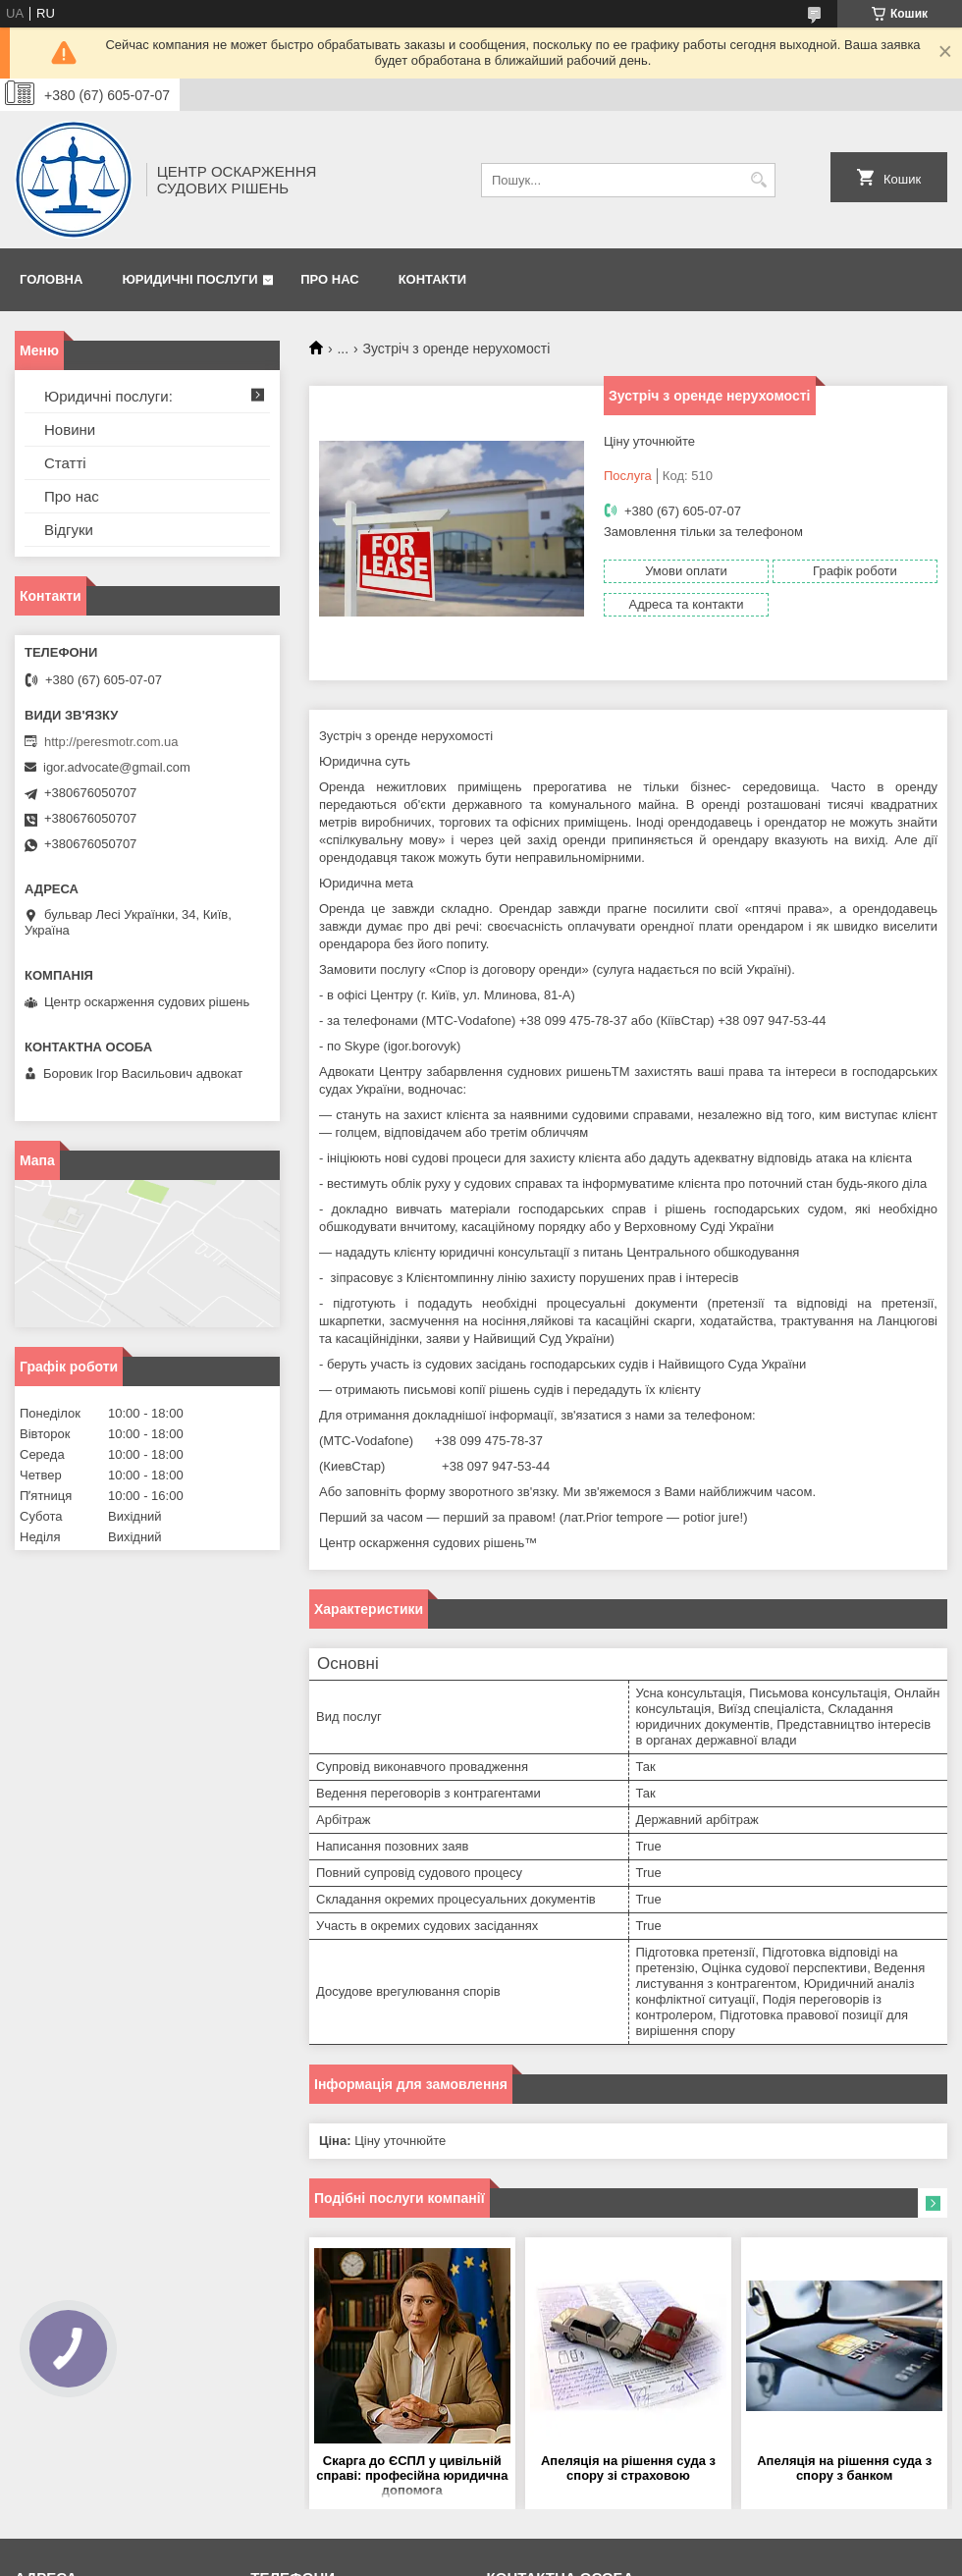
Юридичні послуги (189, 279)
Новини (69, 429)
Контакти (433, 279)
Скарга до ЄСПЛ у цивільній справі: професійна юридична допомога (412, 2475)
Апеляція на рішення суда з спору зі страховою (628, 2468)
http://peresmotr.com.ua (111, 741)
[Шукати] (758, 180)
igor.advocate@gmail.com (116, 767)
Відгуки (68, 529)
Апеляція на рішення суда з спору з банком (844, 2468)
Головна (51, 279)
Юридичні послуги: (108, 396)
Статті (65, 463)
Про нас (329, 279)
